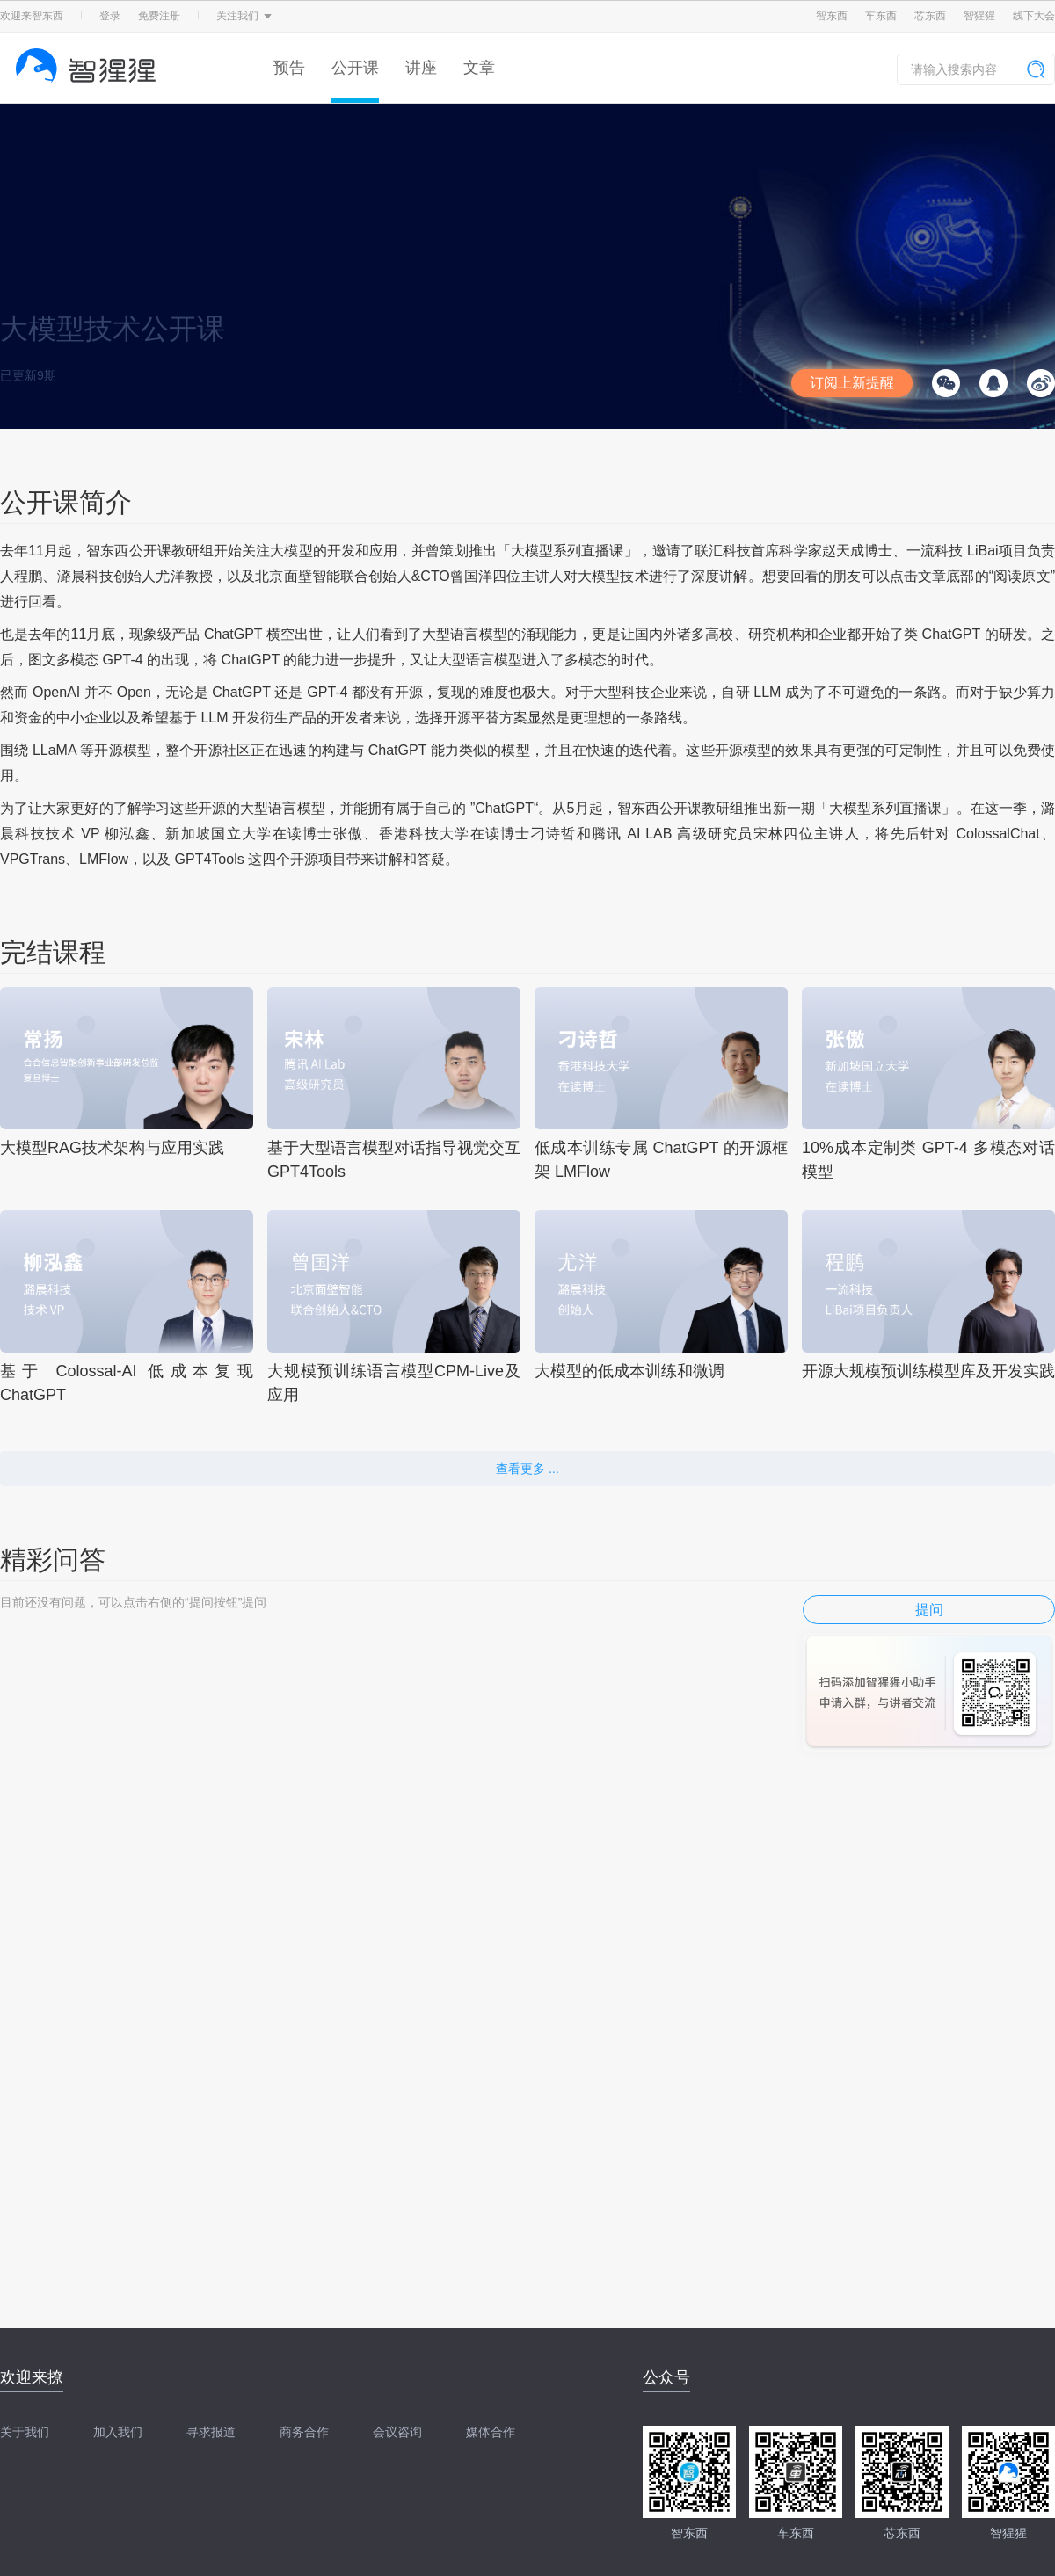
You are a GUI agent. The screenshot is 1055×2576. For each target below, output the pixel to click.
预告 (289, 67)
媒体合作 (490, 2432)
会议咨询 (397, 2432)
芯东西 (930, 16)
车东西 (881, 16)
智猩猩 (979, 16)
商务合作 (304, 2432)
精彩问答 (53, 1559)
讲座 (421, 67)
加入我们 (117, 2432)
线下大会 (1034, 16)
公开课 (355, 67)
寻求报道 (211, 2432)
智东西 (832, 16)
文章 (479, 67)
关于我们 (24, 2432)
